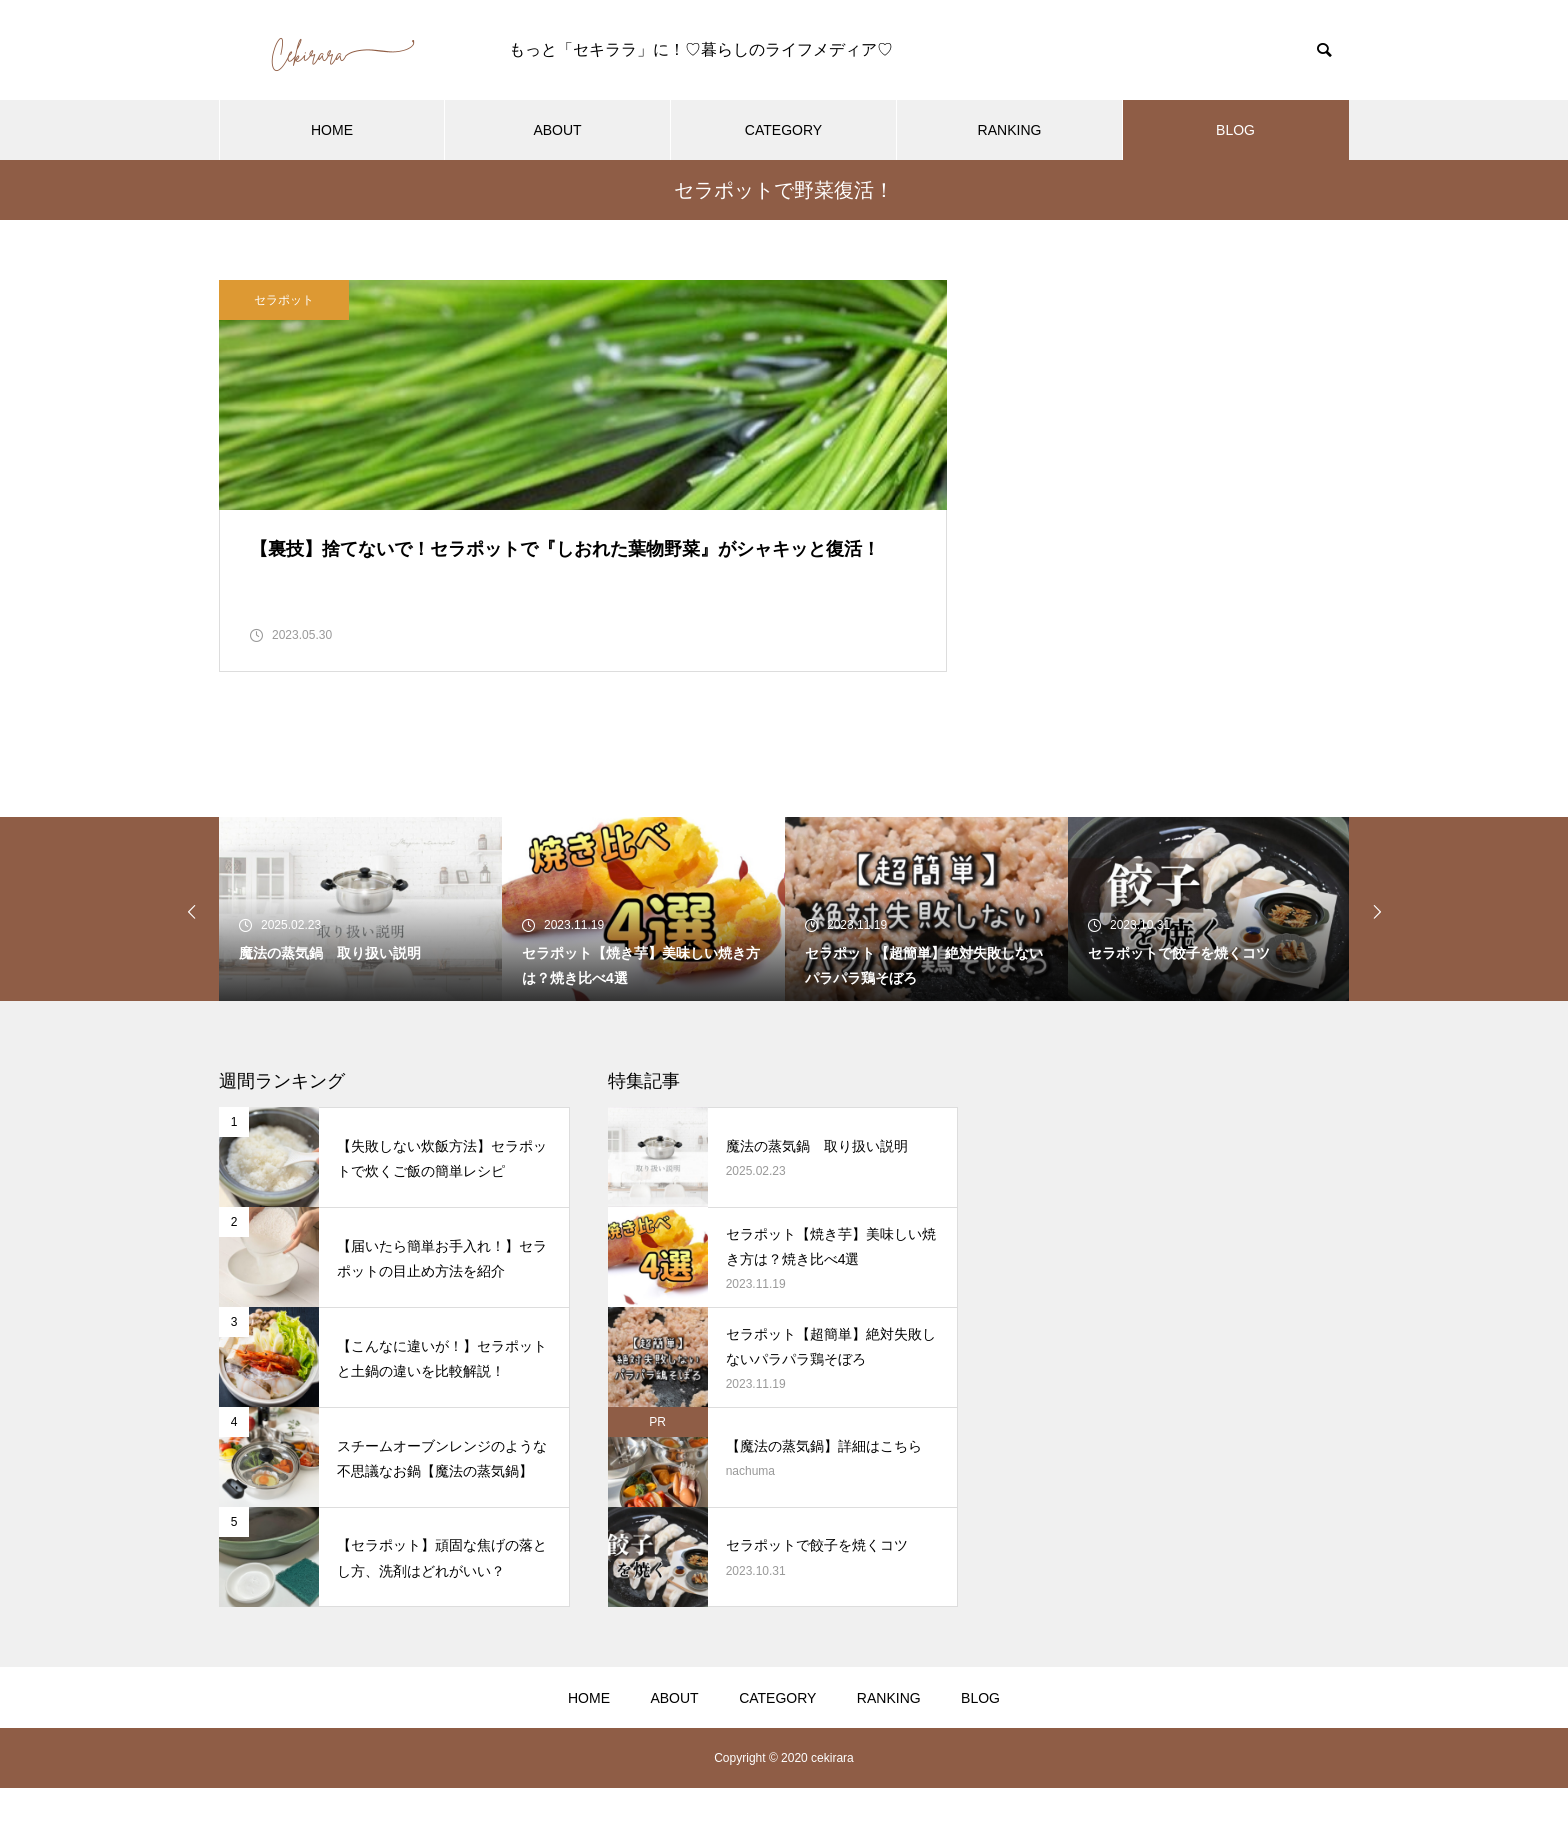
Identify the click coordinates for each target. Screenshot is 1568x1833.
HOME (332, 130)
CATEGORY (783, 130)
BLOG (1235, 130)
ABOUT (557, 130)
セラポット (284, 300)
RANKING (1010, 130)
